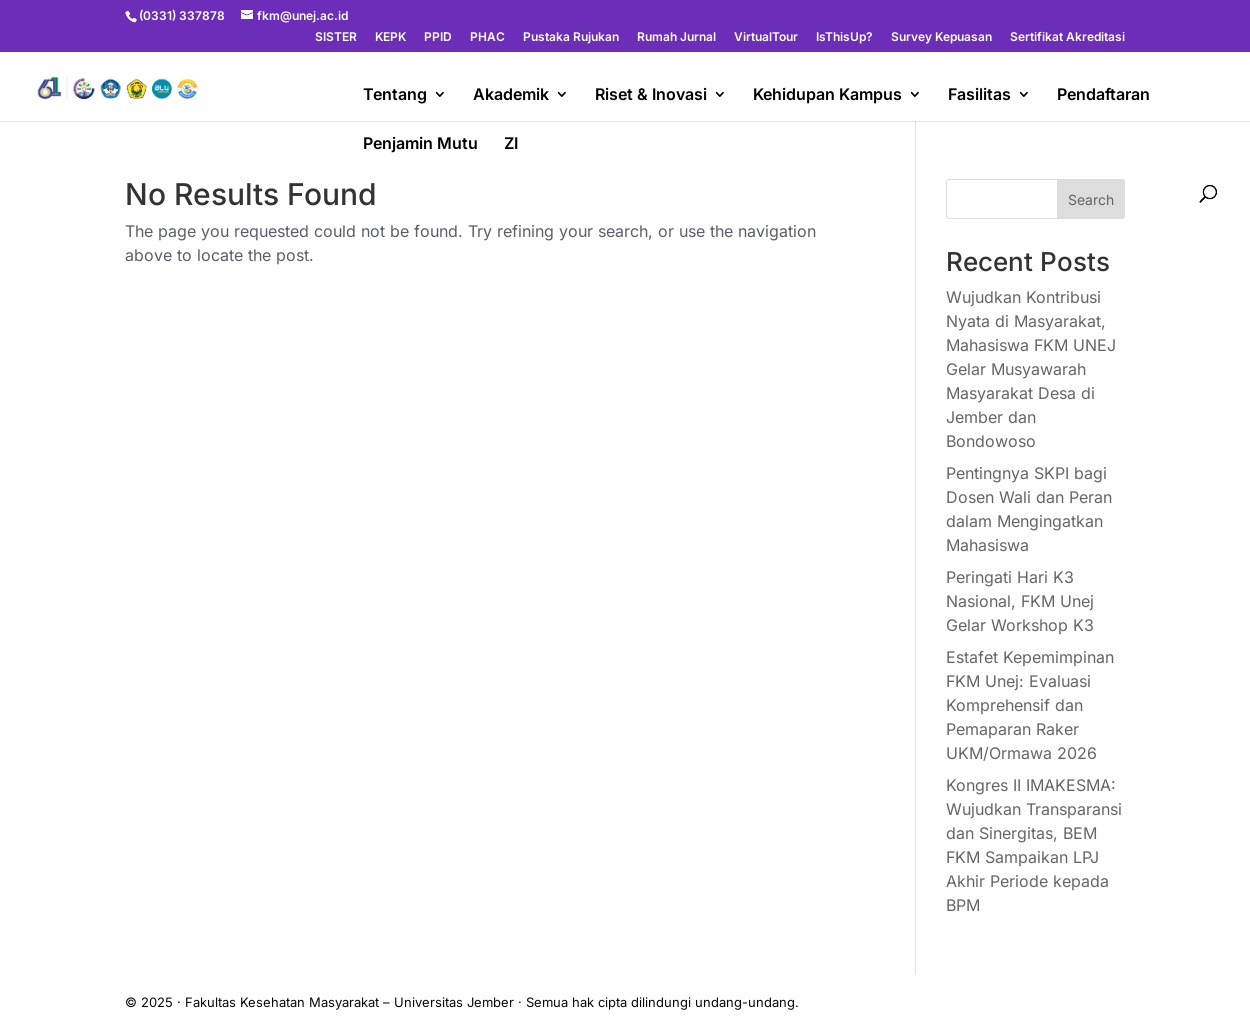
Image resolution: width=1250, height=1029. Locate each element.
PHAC (487, 37)
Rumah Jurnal (676, 37)
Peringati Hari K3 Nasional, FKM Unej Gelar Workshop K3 (1020, 601)
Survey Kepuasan (941, 37)
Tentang (395, 95)
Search (1091, 199)
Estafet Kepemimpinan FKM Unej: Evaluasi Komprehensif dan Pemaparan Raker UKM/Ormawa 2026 (1030, 705)
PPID (438, 37)
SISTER (336, 37)
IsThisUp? (844, 37)
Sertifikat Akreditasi (1067, 37)
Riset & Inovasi (651, 95)
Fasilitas (979, 95)
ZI (511, 144)
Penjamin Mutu (420, 144)
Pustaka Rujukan (571, 37)
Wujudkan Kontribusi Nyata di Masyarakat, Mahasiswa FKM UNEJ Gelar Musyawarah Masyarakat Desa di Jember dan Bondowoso (1031, 369)
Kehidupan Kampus (827, 95)
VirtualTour (766, 37)
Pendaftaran (1103, 95)
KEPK (390, 37)
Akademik (511, 95)
